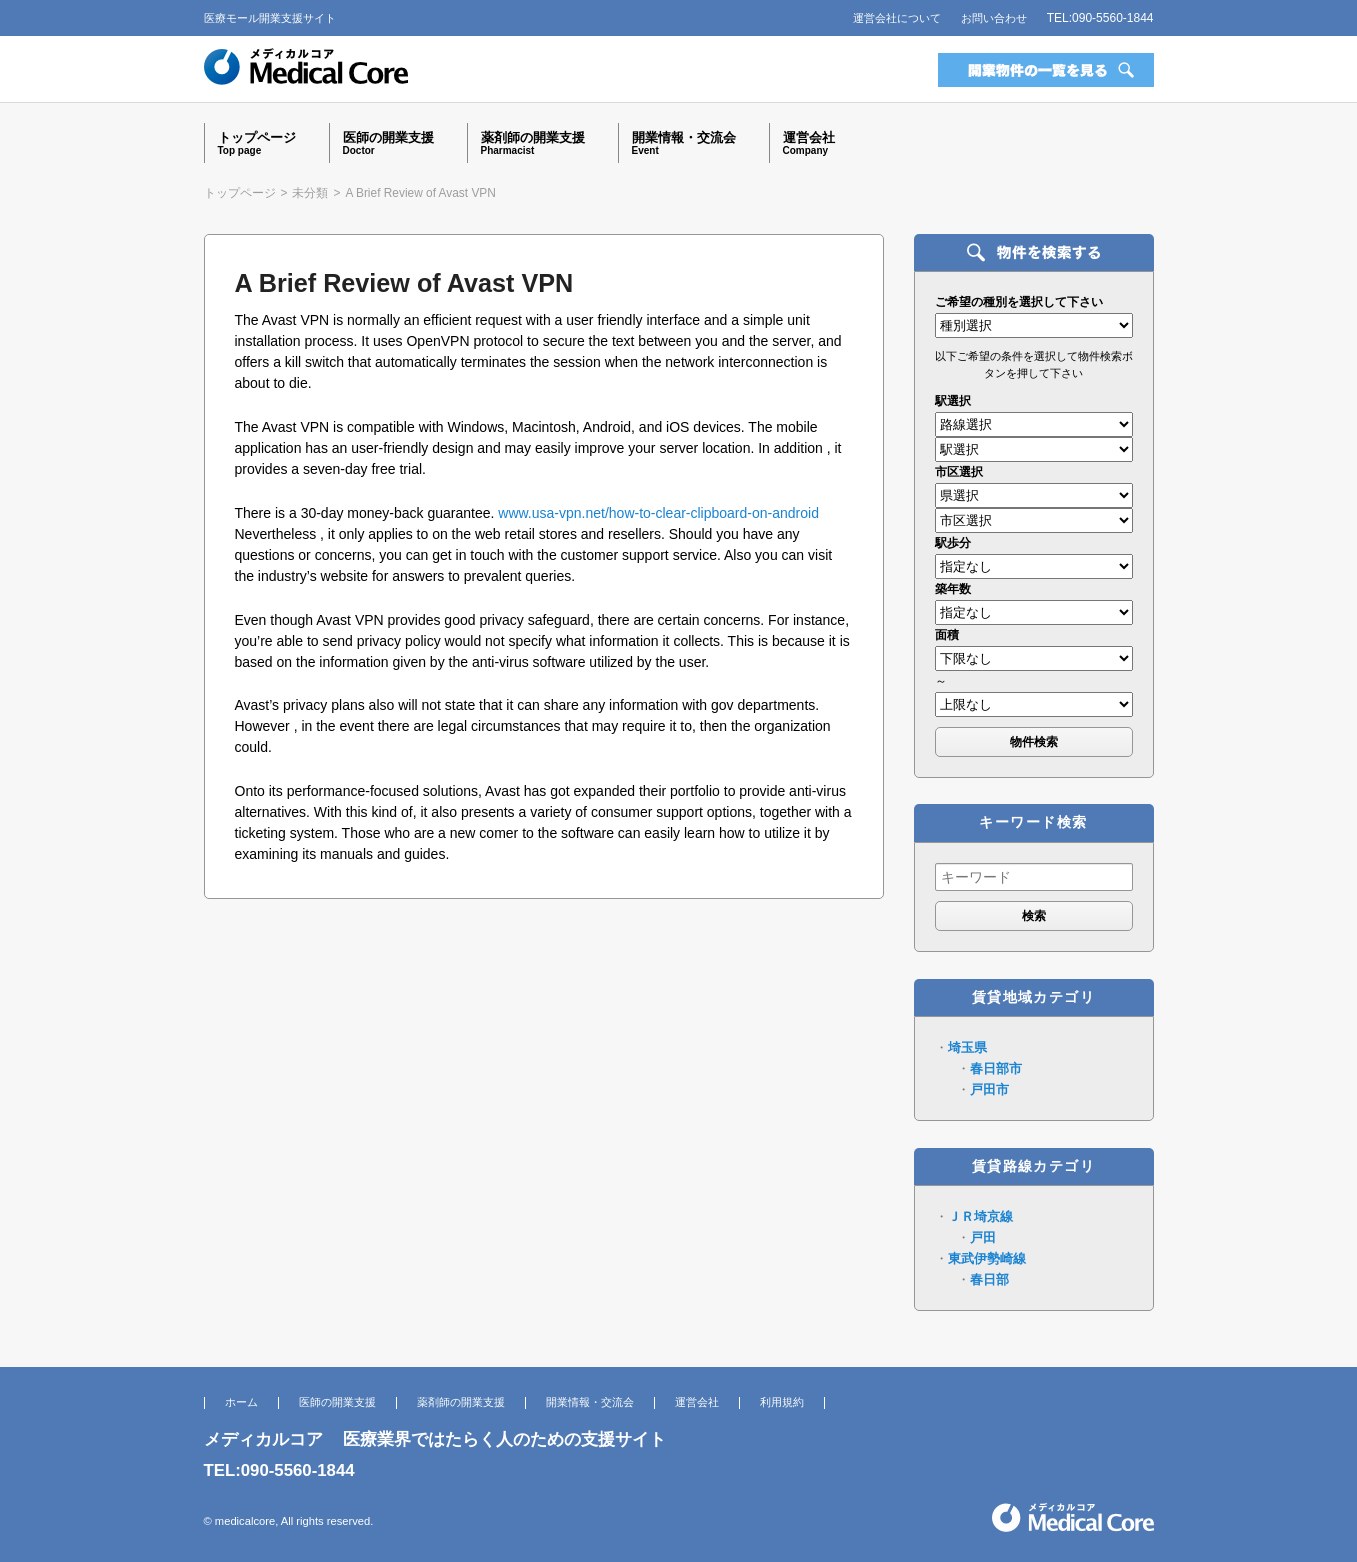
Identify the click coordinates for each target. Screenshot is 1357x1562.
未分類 (310, 193)
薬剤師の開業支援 (461, 1402)
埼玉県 (967, 1047)
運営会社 (697, 1402)
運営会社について (897, 18)
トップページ (240, 193)
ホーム (241, 1402)
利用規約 (782, 1402)
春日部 (989, 1279)
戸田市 (989, 1089)
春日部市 (996, 1068)
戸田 (983, 1237)
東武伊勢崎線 (987, 1258)
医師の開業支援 (337, 1402)
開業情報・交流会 (590, 1402)
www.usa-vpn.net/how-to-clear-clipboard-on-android (658, 513)
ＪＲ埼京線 (980, 1216)
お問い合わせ (994, 18)
